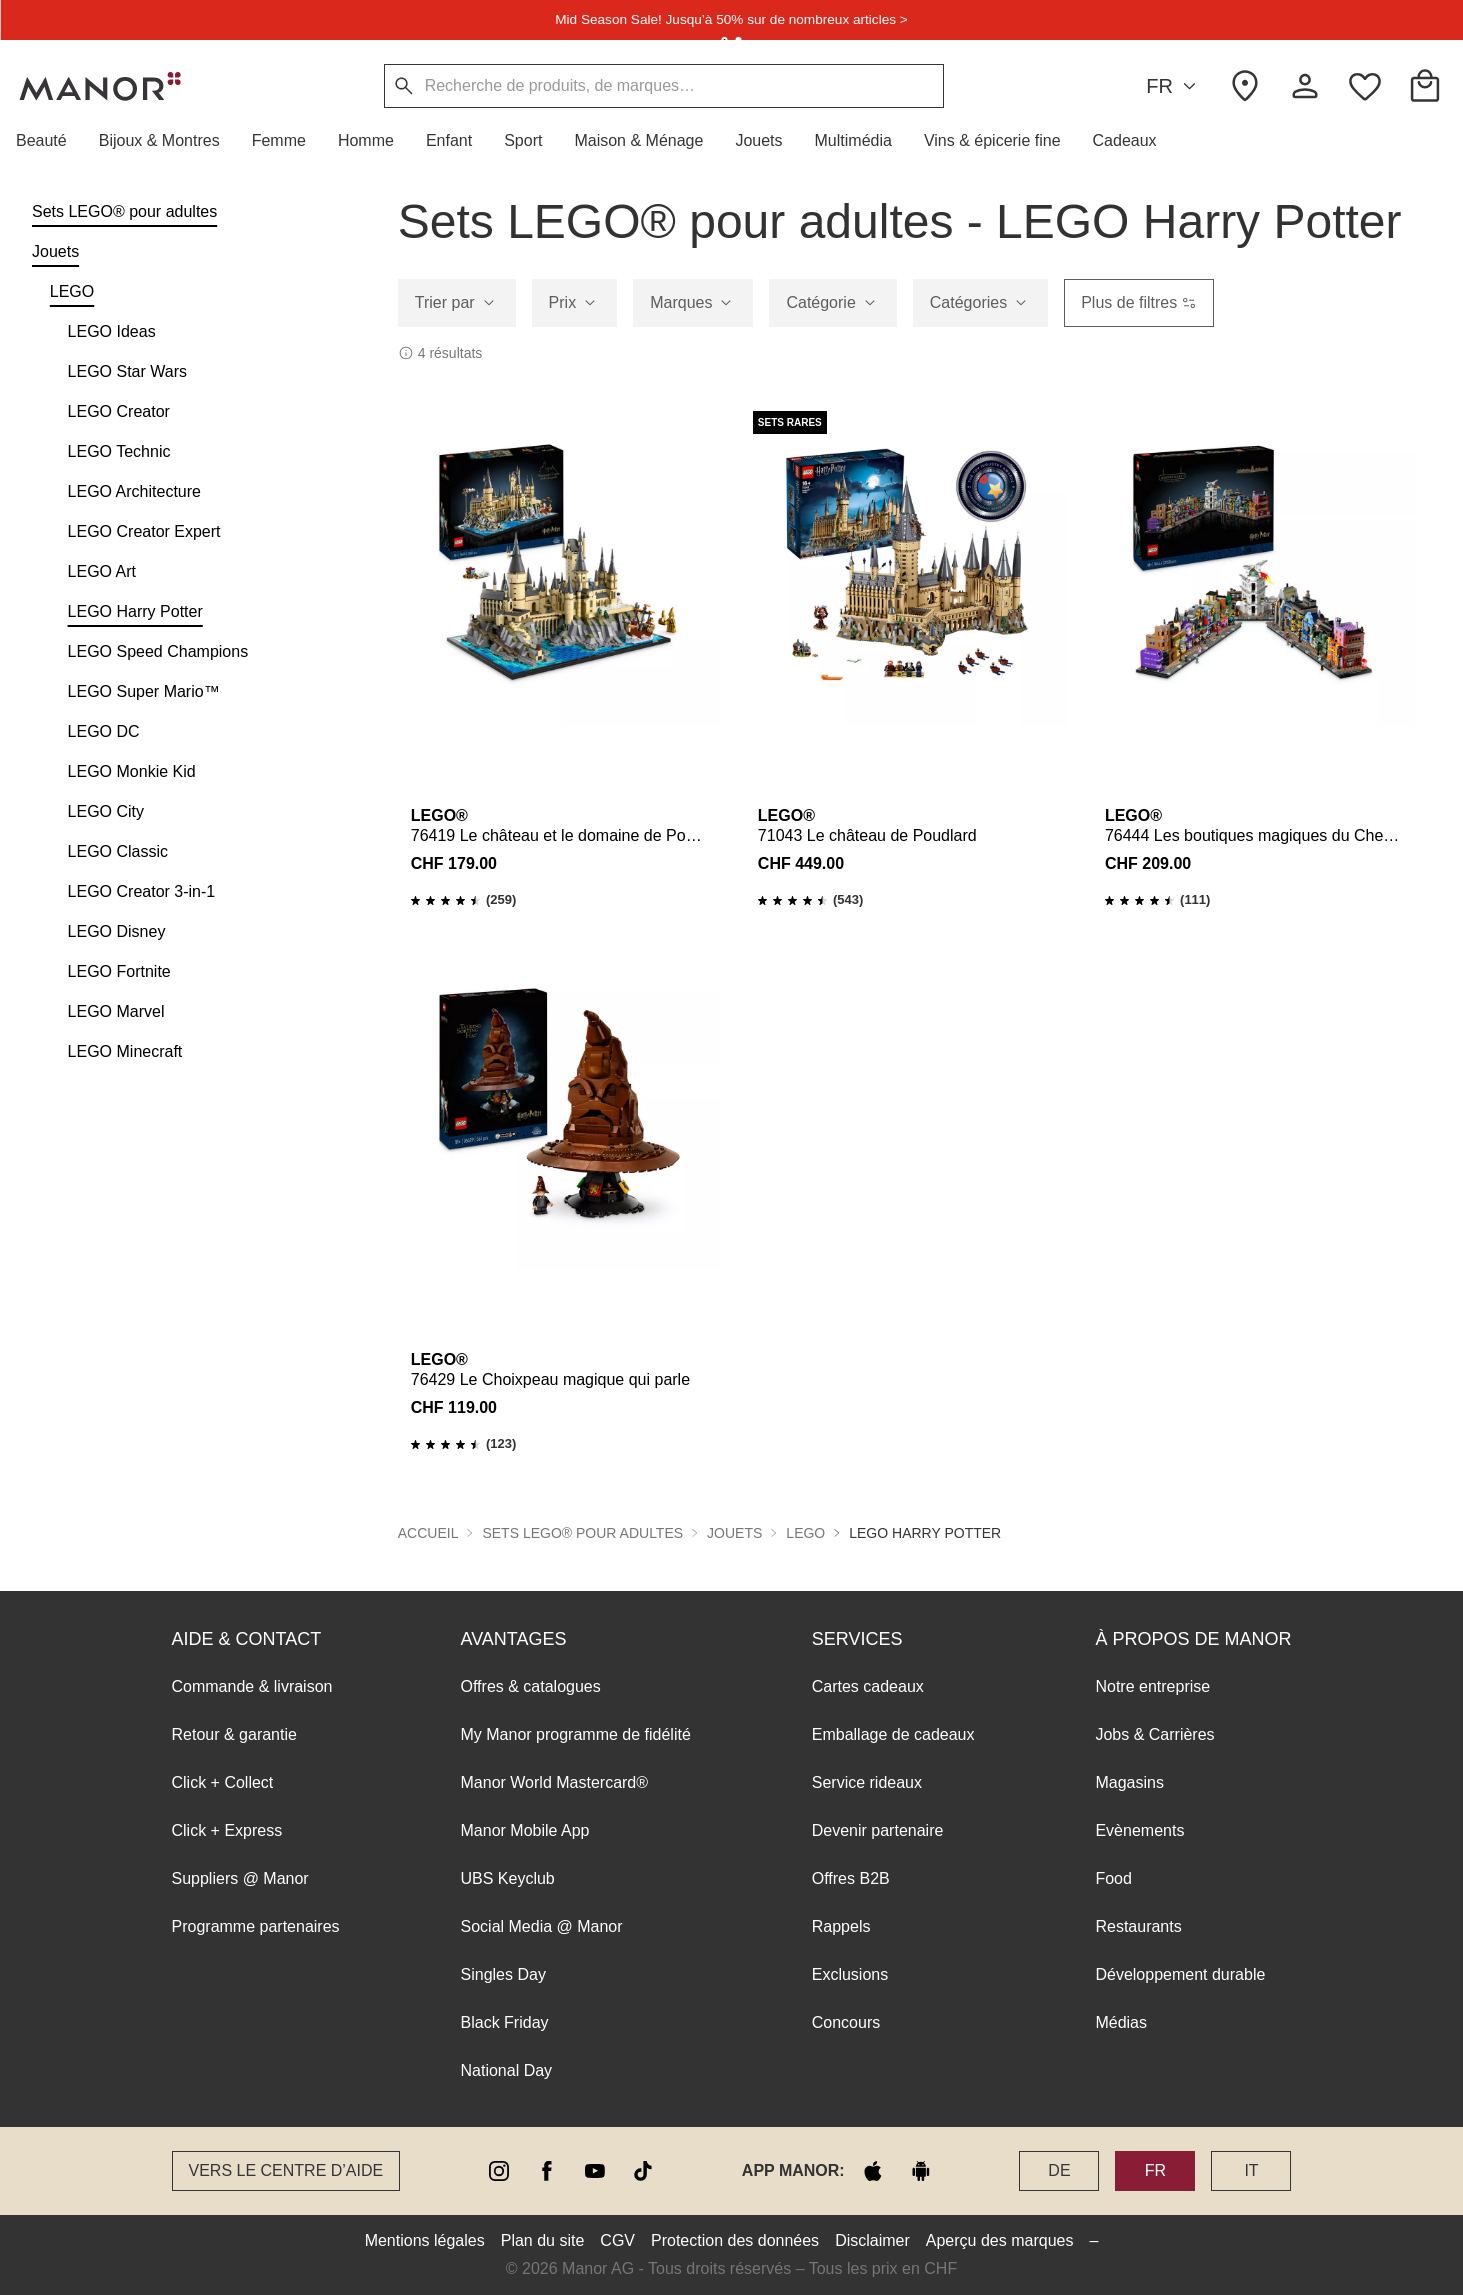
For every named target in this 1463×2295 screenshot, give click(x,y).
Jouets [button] (734, 1533)
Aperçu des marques (1000, 2240)
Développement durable (1180, 1974)
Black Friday (505, 2022)
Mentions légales (425, 2240)
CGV (617, 2240)
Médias (1121, 2022)
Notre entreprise (1152, 1686)
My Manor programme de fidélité (576, 1734)
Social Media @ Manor (542, 1926)
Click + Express (227, 1830)
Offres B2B (851, 1878)
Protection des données (735, 2240)
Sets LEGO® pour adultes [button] (582, 1533)
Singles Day (503, 1974)
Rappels (841, 1926)
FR (1174, 86)
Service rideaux (867, 1782)
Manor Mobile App (525, 1830)
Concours (846, 2022)
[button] (49, 141)
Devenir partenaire (878, 1830)
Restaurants (1138, 1926)
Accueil (428, 1533)
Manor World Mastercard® (555, 1782)
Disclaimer (872, 2240)
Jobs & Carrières (1154, 1734)
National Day (507, 2070)
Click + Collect (223, 1782)
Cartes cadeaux (868, 1686)
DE (1059, 2170)
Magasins (1129, 1782)
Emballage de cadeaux (893, 1734)
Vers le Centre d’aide (286, 2170)
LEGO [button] (805, 1533)
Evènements (1139, 1830)
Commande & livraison (252, 1686)
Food (1113, 1878)
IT (1251, 2170)
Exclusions (850, 1974)
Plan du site (543, 2240)
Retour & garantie (234, 1734)
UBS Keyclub (508, 1878)
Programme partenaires (256, 1926)
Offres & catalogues (531, 1686)
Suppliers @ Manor (240, 1878)
